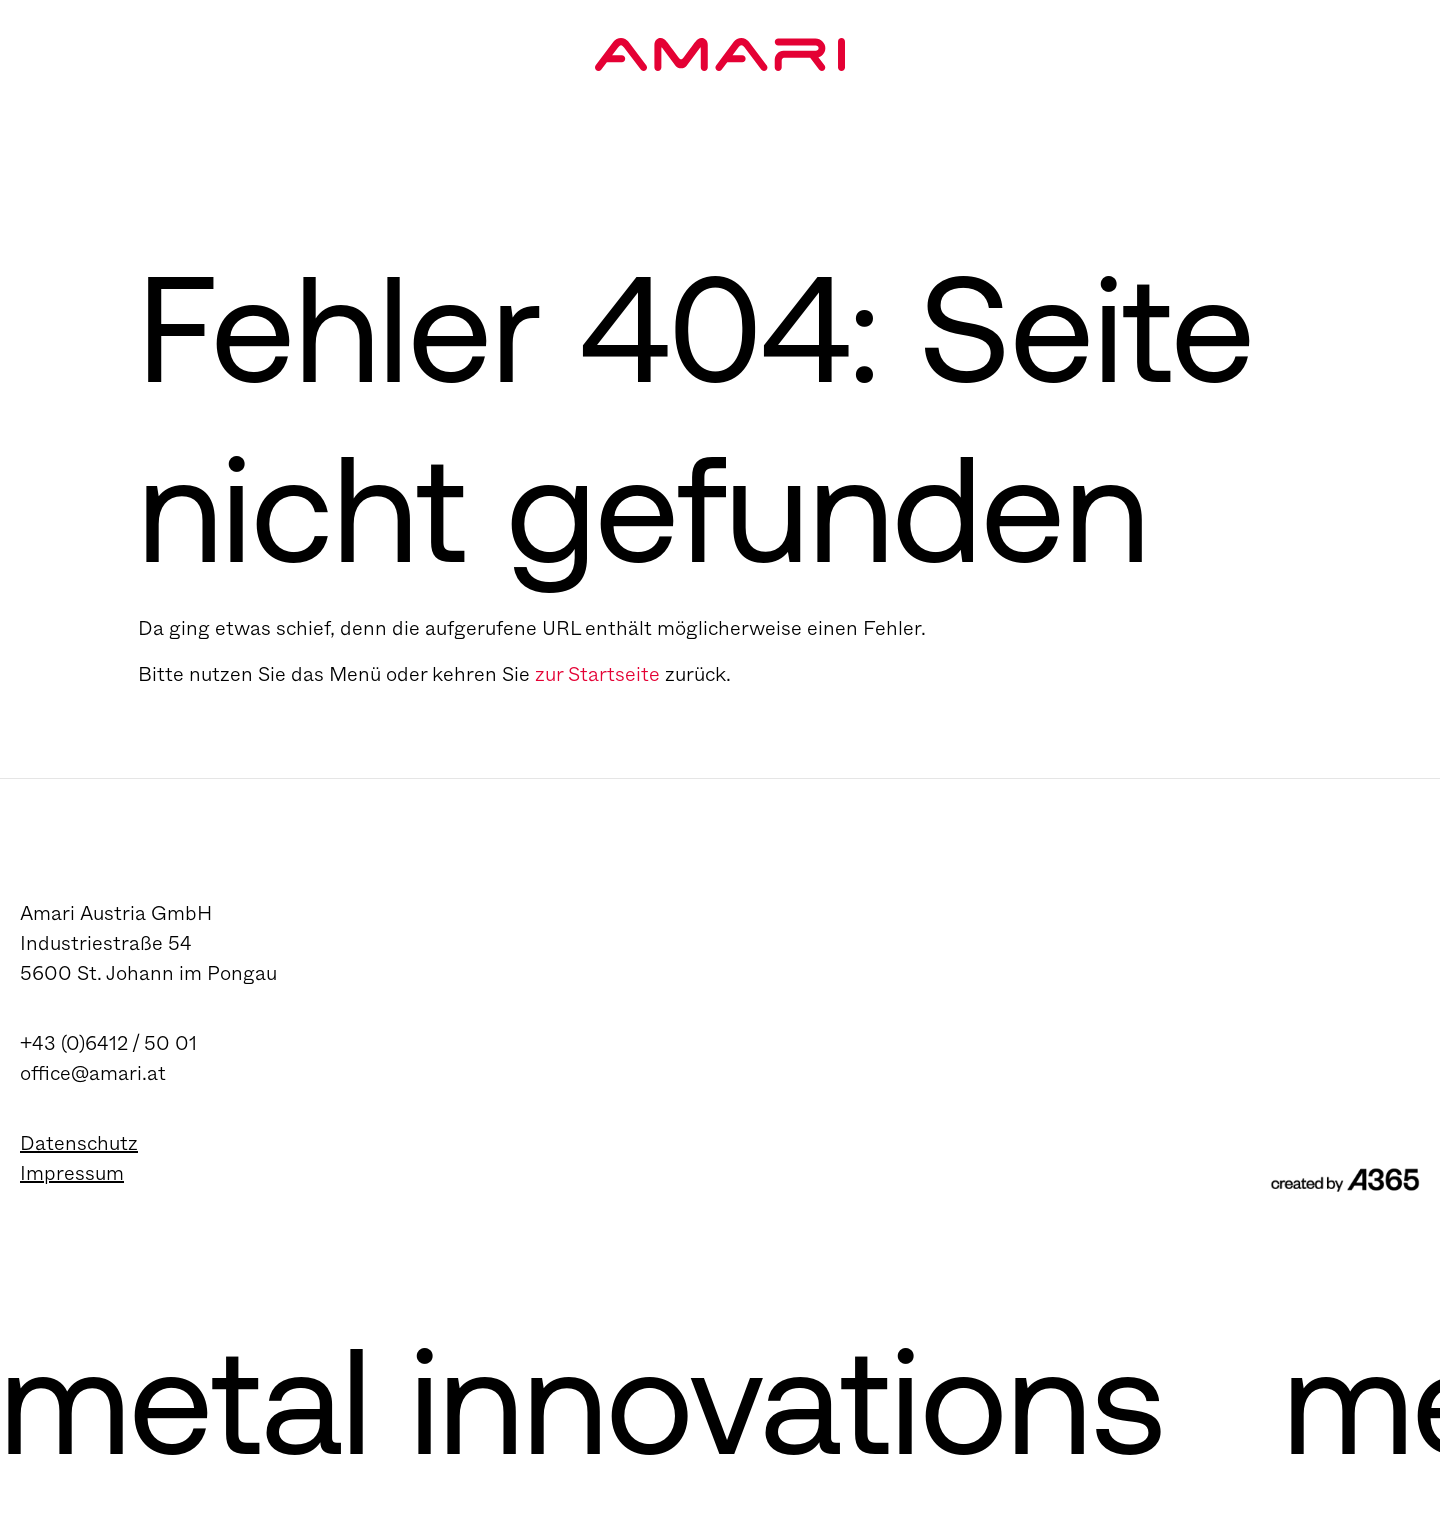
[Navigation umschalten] (1354, 76)
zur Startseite (597, 674)
